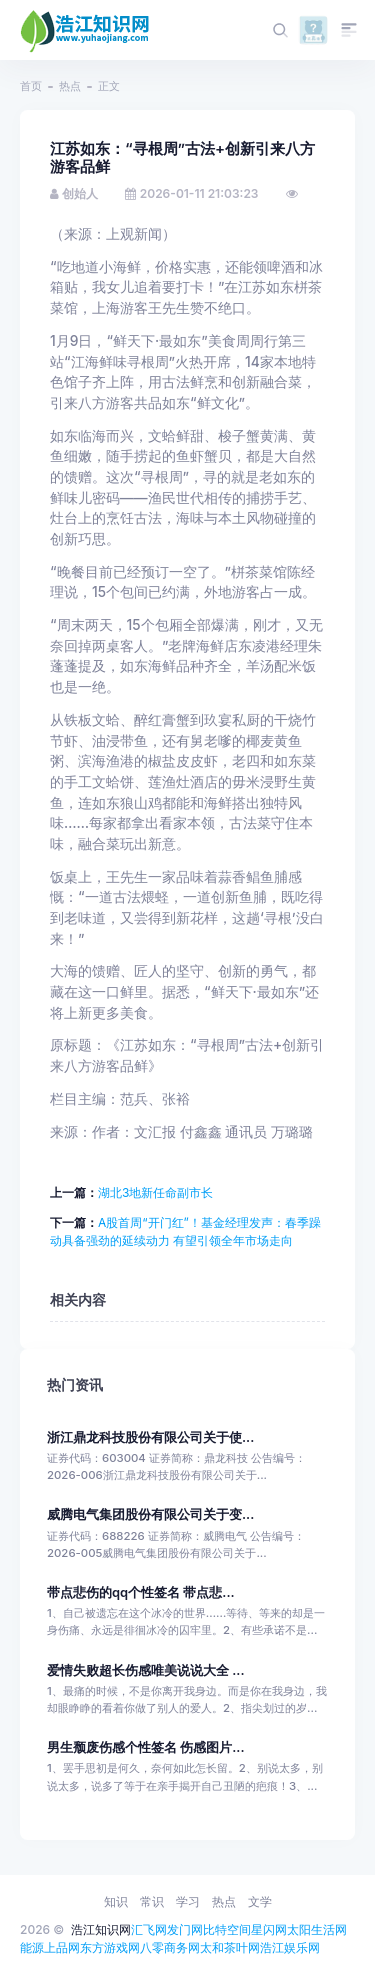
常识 (152, 1901)
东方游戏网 (110, 1947)
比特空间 (227, 1929)
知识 (116, 1901)
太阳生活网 (317, 1929)
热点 (70, 86)
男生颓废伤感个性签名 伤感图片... (146, 1747)
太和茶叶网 (230, 1947)
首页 (31, 86)
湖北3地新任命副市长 (155, 1192)
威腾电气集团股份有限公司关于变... (150, 1514)
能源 (32, 1947)
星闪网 (269, 1929)
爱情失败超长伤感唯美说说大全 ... (146, 1670)
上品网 (62, 1947)
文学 (260, 1901)
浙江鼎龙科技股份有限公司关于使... (150, 1437)
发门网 (185, 1929)
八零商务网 (170, 1947)
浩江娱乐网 (290, 1947)
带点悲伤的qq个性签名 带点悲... (141, 1592)
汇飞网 (149, 1929)
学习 (188, 1901)
